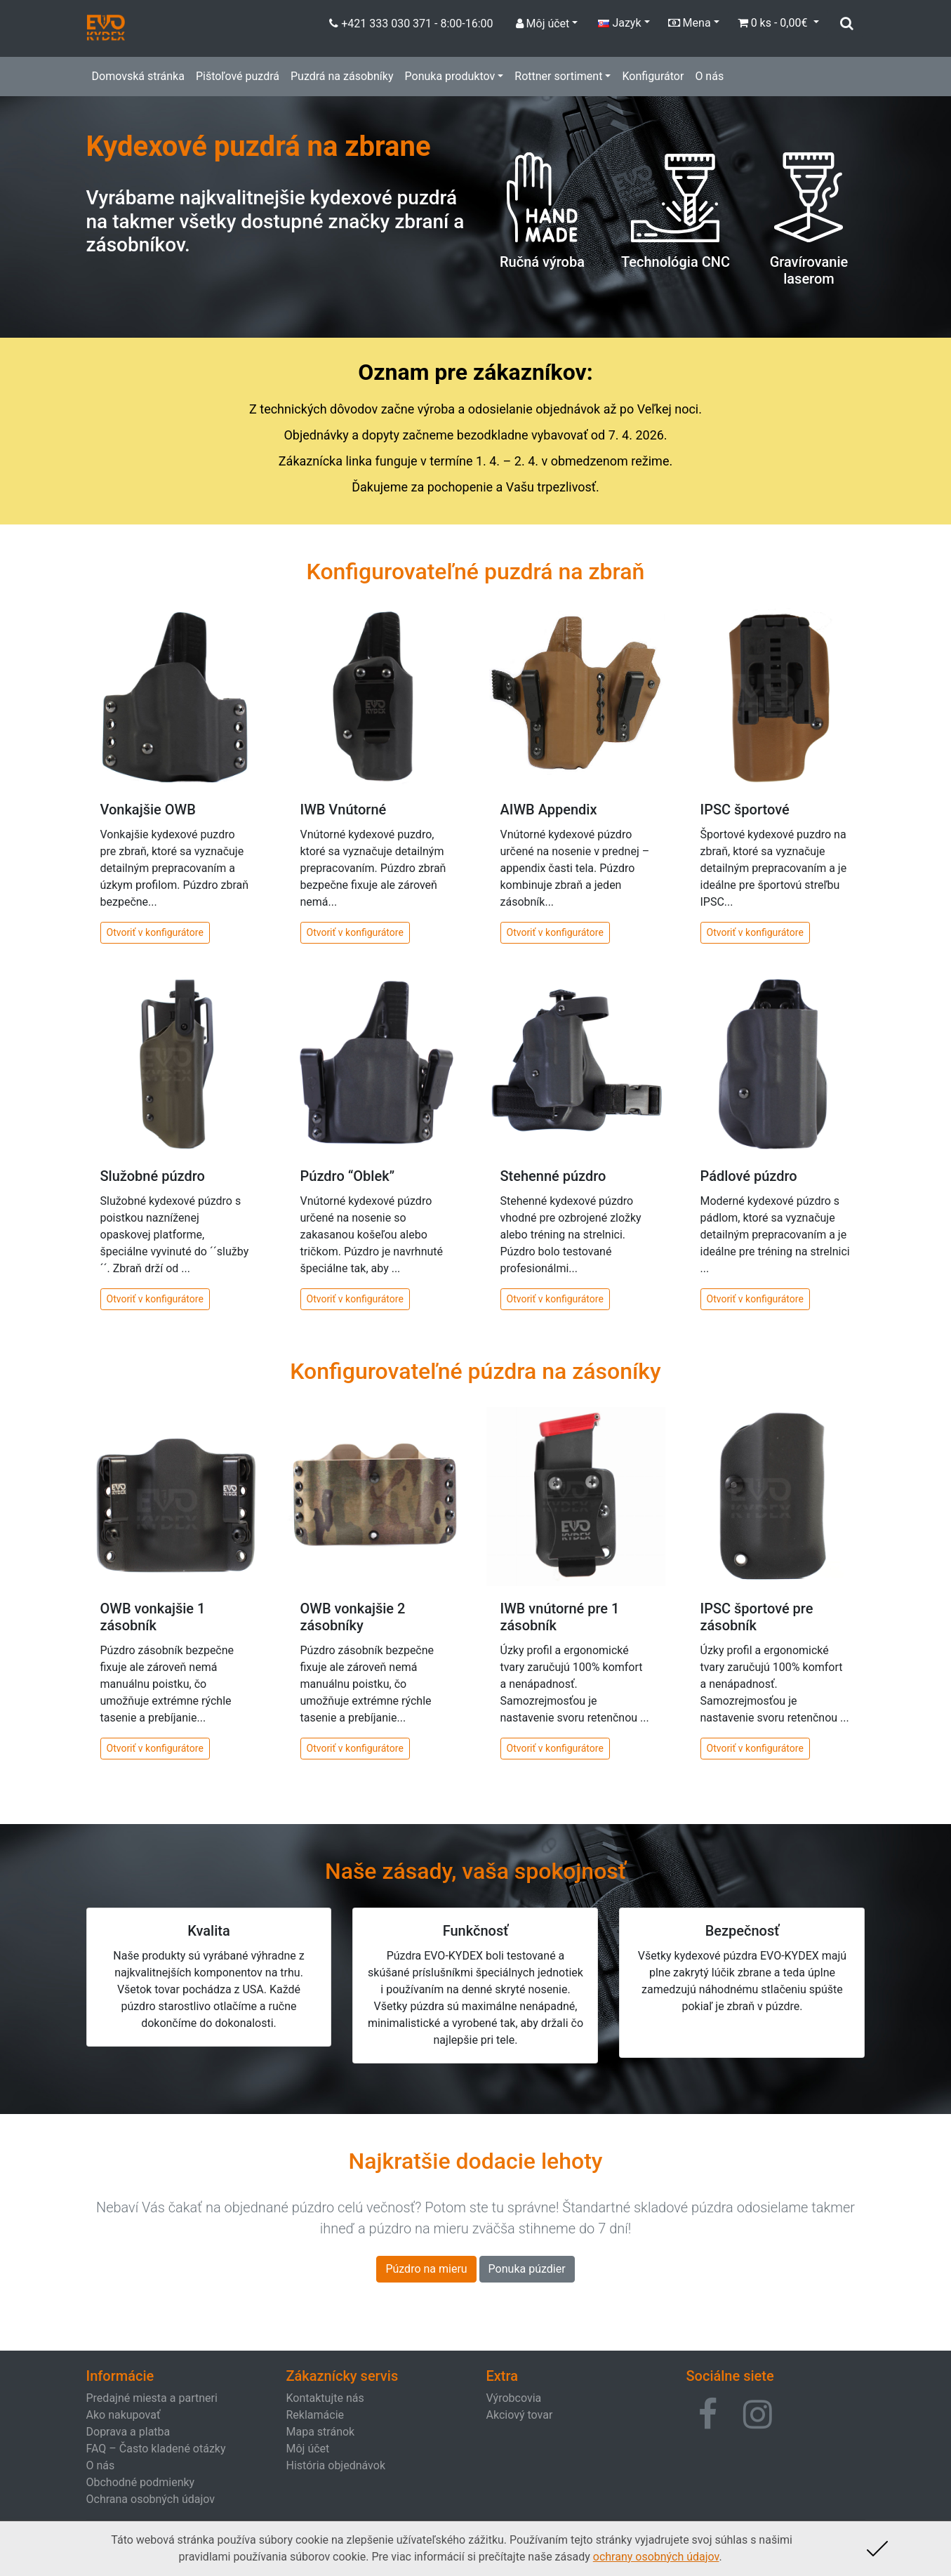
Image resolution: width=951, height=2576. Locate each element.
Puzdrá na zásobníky (342, 76)
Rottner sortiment (558, 76)
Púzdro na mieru (426, 2269)
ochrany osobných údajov (656, 2556)
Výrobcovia (514, 2398)
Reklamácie (315, 2415)
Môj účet (308, 2448)
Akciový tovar (519, 2415)
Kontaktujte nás (325, 2398)
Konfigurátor (653, 76)
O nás (709, 76)
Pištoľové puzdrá (237, 76)
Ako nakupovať (123, 2415)
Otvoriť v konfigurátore (155, 932)
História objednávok (335, 2465)
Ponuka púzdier (527, 2269)
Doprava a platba (128, 2431)
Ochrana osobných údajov (150, 2499)
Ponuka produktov (450, 76)
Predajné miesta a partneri (152, 2398)
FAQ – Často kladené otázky (156, 2448)
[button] (707, 2414)
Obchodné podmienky (140, 2482)
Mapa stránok (320, 2431)
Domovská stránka (138, 76)
